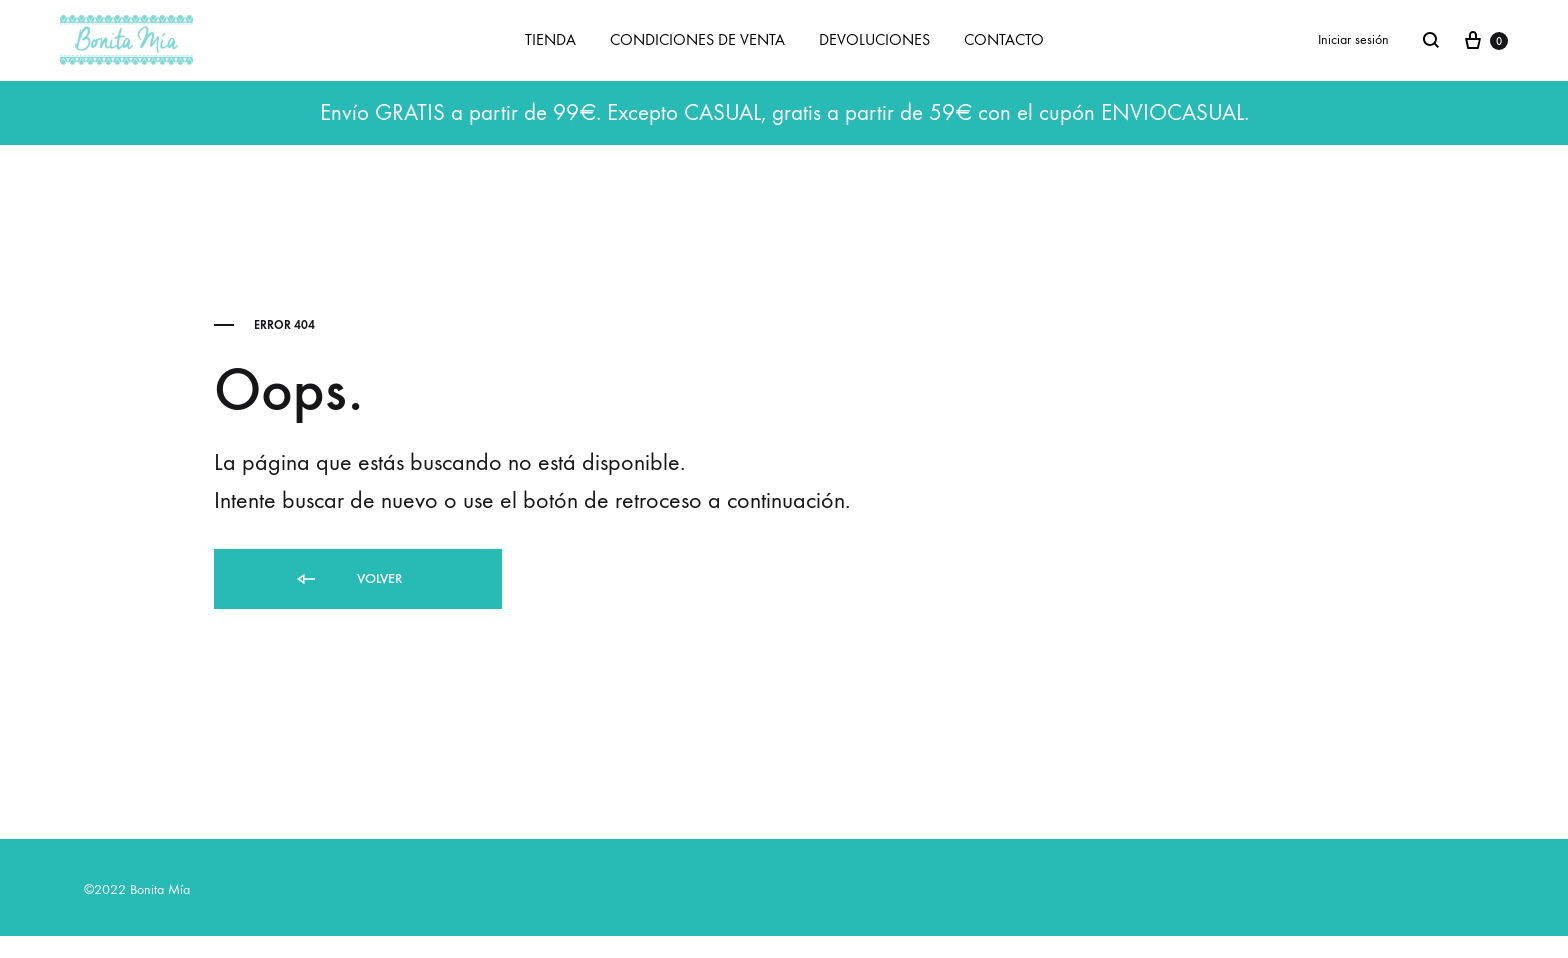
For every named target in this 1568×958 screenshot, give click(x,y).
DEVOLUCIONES (874, 39)
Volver (348, 579)
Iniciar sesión (1353, 39)
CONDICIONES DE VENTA (697, 39)
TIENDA (550, 39)
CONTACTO (1004, 39)
